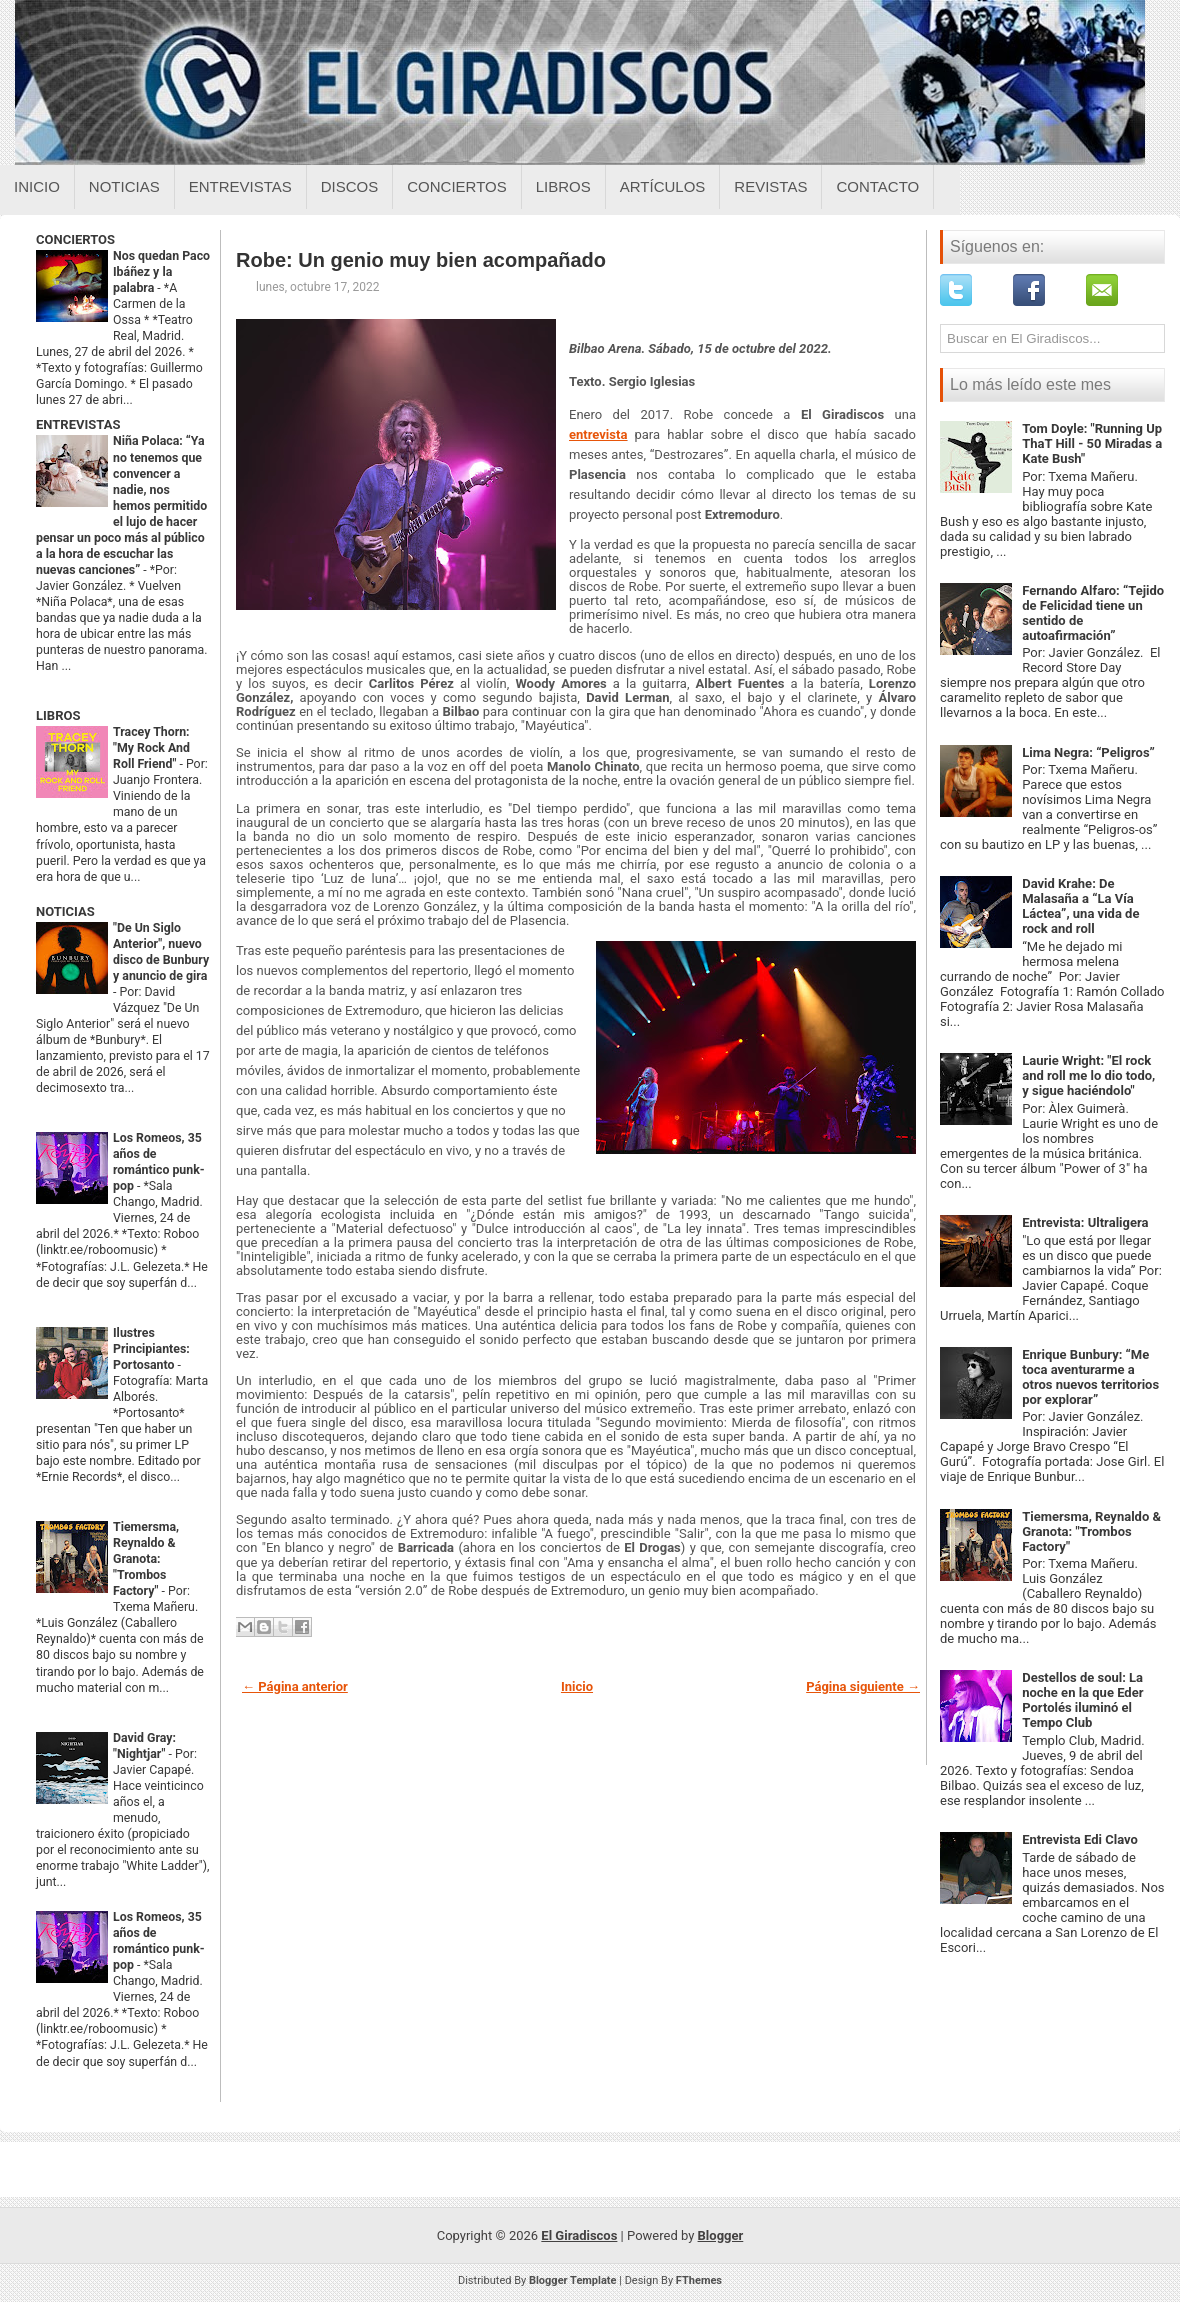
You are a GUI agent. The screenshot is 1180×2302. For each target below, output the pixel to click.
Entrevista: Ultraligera (1085, 1222)
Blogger (721, 2235)
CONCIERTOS (75, 239)
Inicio (37, 186)
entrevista (598, 434)
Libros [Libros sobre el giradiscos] (563, 186)
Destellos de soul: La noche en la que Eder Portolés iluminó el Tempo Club (1082, 1700)
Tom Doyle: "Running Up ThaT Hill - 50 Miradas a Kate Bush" (1092, 443)
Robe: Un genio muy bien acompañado (421, 260)
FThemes (699, 2280)
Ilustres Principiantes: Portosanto (151, 1349)
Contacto (877, 186)
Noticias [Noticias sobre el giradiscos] (124, 186)
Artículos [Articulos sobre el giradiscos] (663, 186)
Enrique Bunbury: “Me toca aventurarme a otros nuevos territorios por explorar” (1090, 1377)
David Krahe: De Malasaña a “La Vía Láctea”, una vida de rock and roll (1080, 906)
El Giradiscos (579, 2235)
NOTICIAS (65, 911)
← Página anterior (295, 1686)
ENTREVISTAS (78, 424)
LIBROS (58, 715)
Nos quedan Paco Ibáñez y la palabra (161, 272)
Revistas (770, 186)
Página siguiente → (863, 1686)
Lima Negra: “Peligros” (1088, 752)
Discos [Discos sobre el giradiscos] (350, 186)
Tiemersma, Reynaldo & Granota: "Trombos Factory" (146, 1559)
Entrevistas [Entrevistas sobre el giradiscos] (240, 186)
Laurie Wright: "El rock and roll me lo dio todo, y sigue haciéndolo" (1088, 1075)
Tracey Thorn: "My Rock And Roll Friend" (151, 748)
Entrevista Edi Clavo (1080, 1839)
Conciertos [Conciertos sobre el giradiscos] (456, 186)
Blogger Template (573, 2280)
